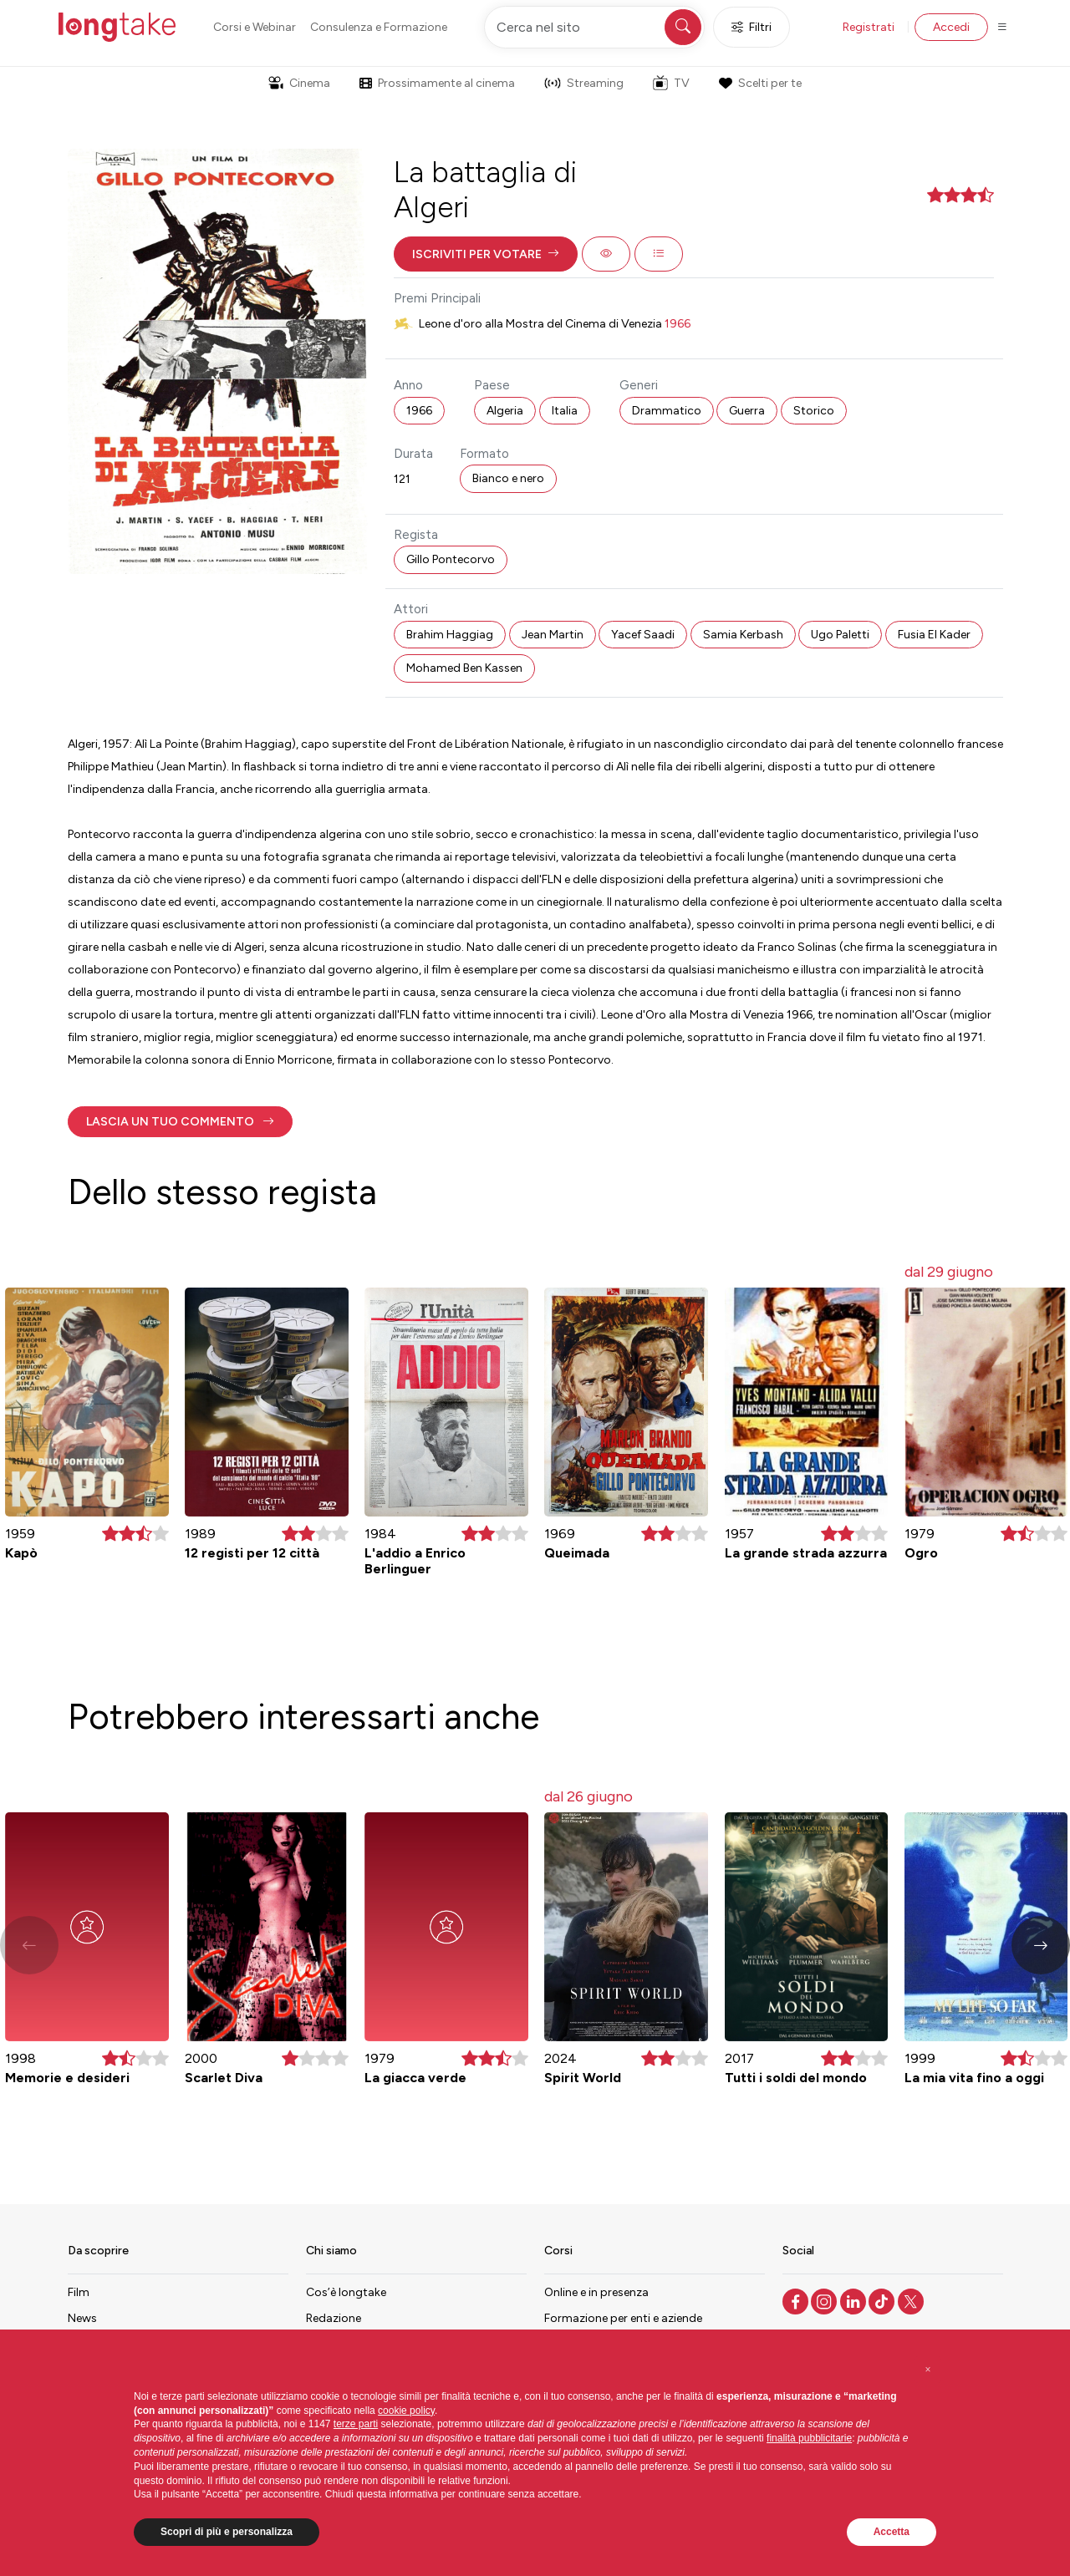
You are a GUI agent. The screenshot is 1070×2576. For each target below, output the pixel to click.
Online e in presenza (596, 2292)
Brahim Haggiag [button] (449, 634)
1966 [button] (419, 411)
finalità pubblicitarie (809, 2438)
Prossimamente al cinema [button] (437, 83)
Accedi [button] (951, 27)
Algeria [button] (505, 411)
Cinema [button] (299, 83)
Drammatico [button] (666, 411)
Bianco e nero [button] (508, 478)
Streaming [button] (584, 83)
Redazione (333, 2318)
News (82, 2318)
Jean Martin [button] (552, 634)
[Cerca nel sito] (594, 27)
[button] (486, 254)
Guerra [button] (747, 411)
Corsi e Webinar (254, 27)
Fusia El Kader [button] (934, 634)
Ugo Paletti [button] (840, 634)
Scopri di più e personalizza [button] (226, 2532)
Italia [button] (565, 411)
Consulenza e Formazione (378, 27)
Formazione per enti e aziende (623, 2318)
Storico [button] (813, 411)
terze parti (356, 2424)
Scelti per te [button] (760, 83)
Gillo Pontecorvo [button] (450, 559)
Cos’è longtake (346, 2292)
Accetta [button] (892, 2532)
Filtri (751, 27)
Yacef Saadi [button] (643, 634)
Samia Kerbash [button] (743, 634)
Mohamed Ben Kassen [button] (464, 668)
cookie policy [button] (406, 2410)
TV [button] (671, 82)
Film (78, 2292)
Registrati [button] (868, 27)
